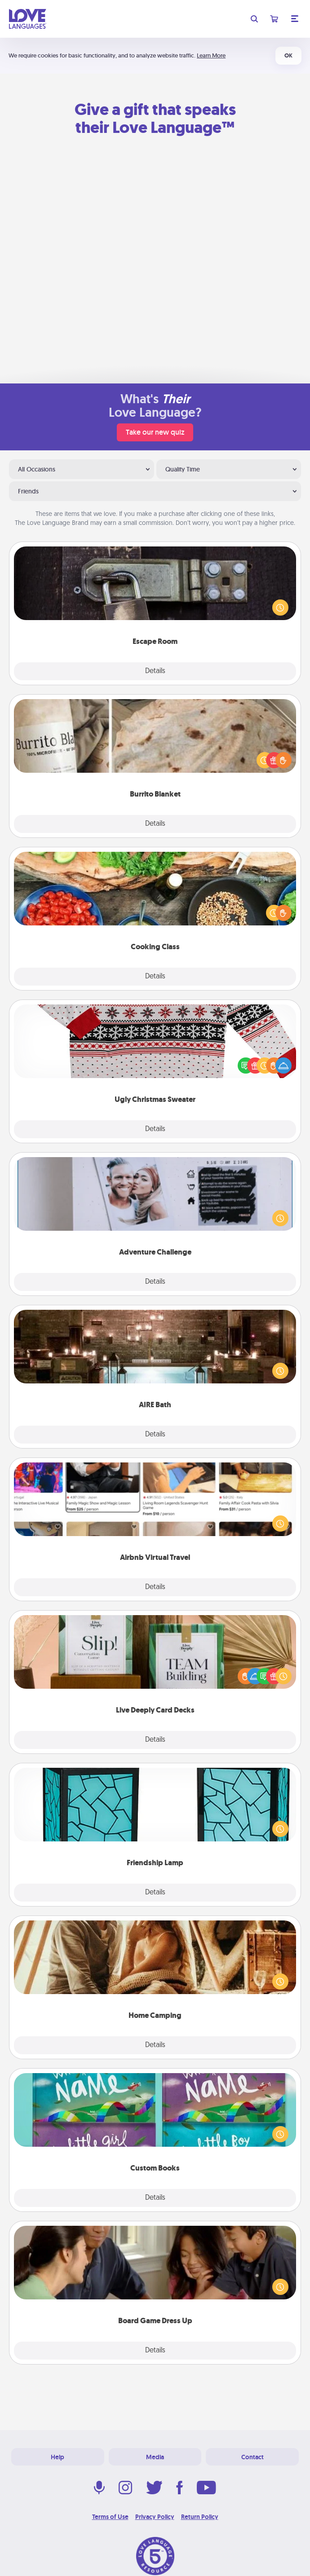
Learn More (211, 55)
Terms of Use (110, 2517)
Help (57, 2457)
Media (155, 2457)
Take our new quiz (155, 432)
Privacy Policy (154, 2517)
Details (155, 671)
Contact (252, 2457)
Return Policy (199, 2517)
